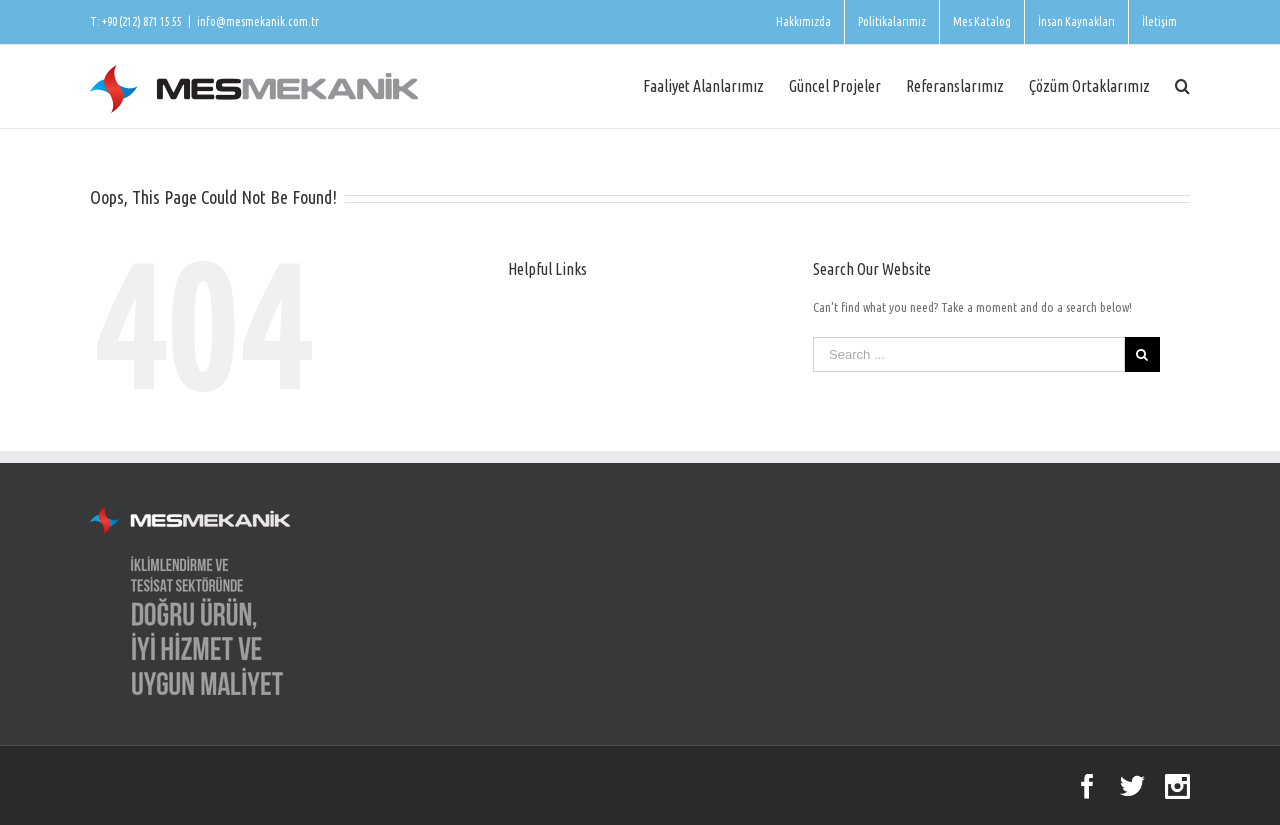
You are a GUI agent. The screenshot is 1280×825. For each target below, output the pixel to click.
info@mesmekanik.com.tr (258, 21)
